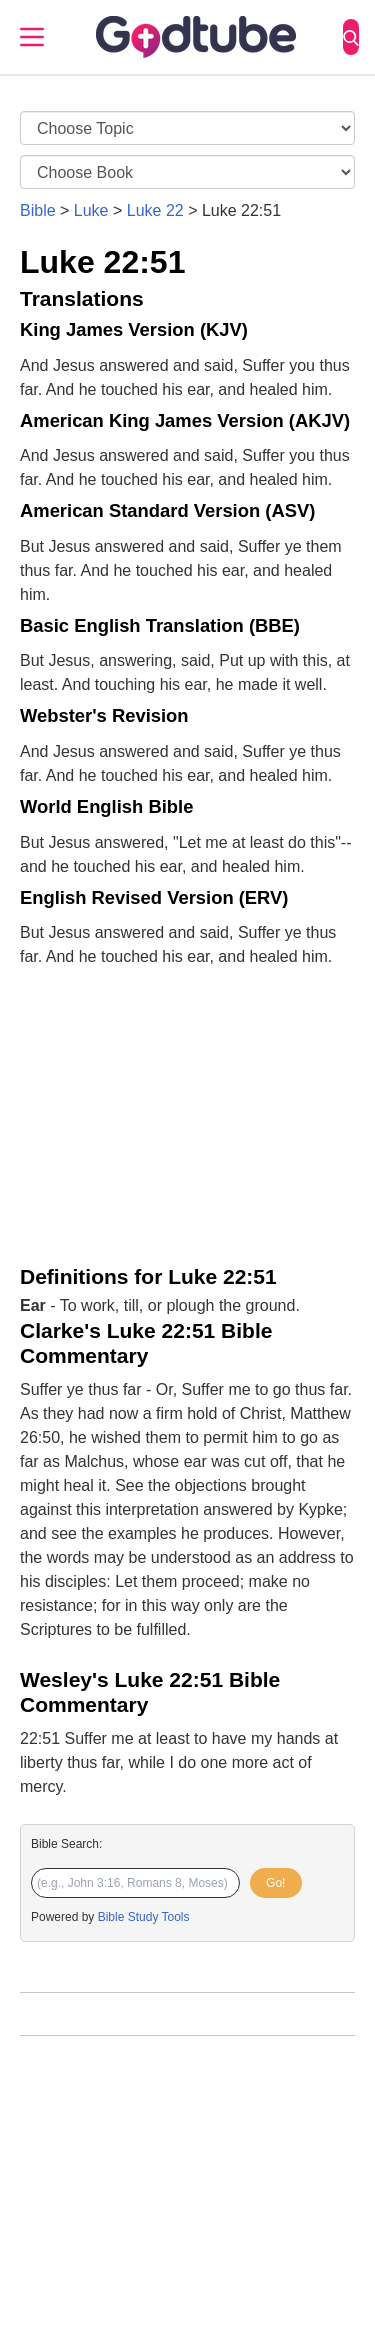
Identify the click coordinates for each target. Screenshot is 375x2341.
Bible (38, 210)
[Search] (351, 37)
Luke (91, 210)
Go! (275, 1883)
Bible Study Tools (144, 1917)
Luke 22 (155, 210)
